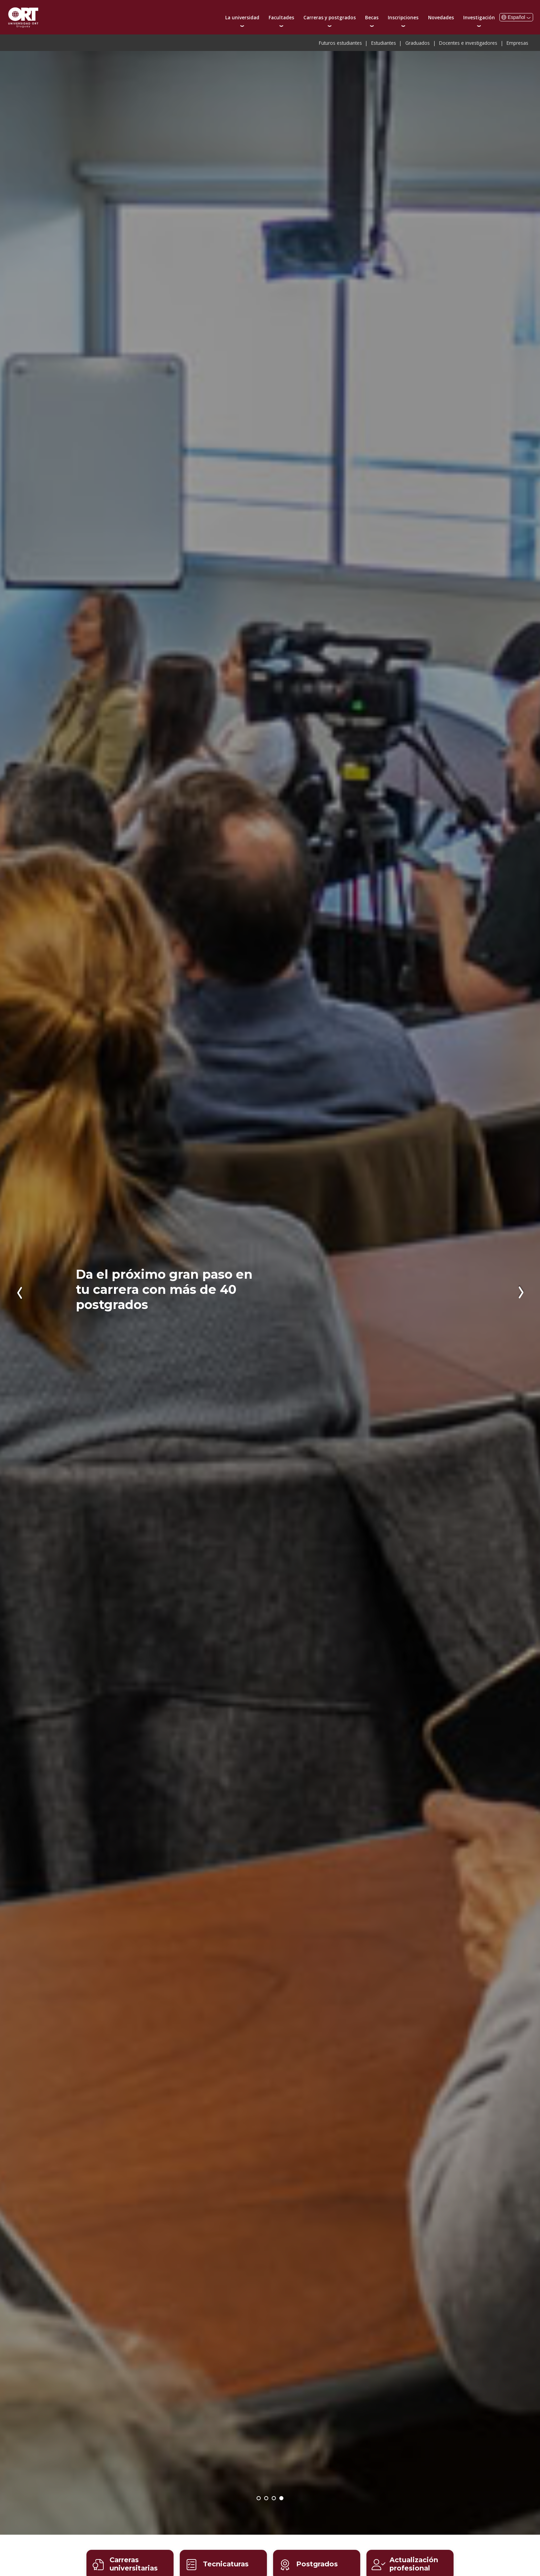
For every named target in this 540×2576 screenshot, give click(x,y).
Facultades (281, 17)
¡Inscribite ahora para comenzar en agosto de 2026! (266, 2498)
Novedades (441, 17)
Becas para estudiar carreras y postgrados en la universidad (274, 2498)
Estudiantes (383, 43)
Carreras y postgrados (329, 17)
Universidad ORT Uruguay (23, 17)
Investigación (479, 17)
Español (516, 17)
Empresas (517, 43)
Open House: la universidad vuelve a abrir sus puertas (259, 2498)
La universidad (242, 17)
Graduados (417, 43)
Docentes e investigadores (468, 43)
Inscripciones (403, 17)
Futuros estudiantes (340, 43)
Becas (371, 17)
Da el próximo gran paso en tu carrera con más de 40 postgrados (164, 1289)
